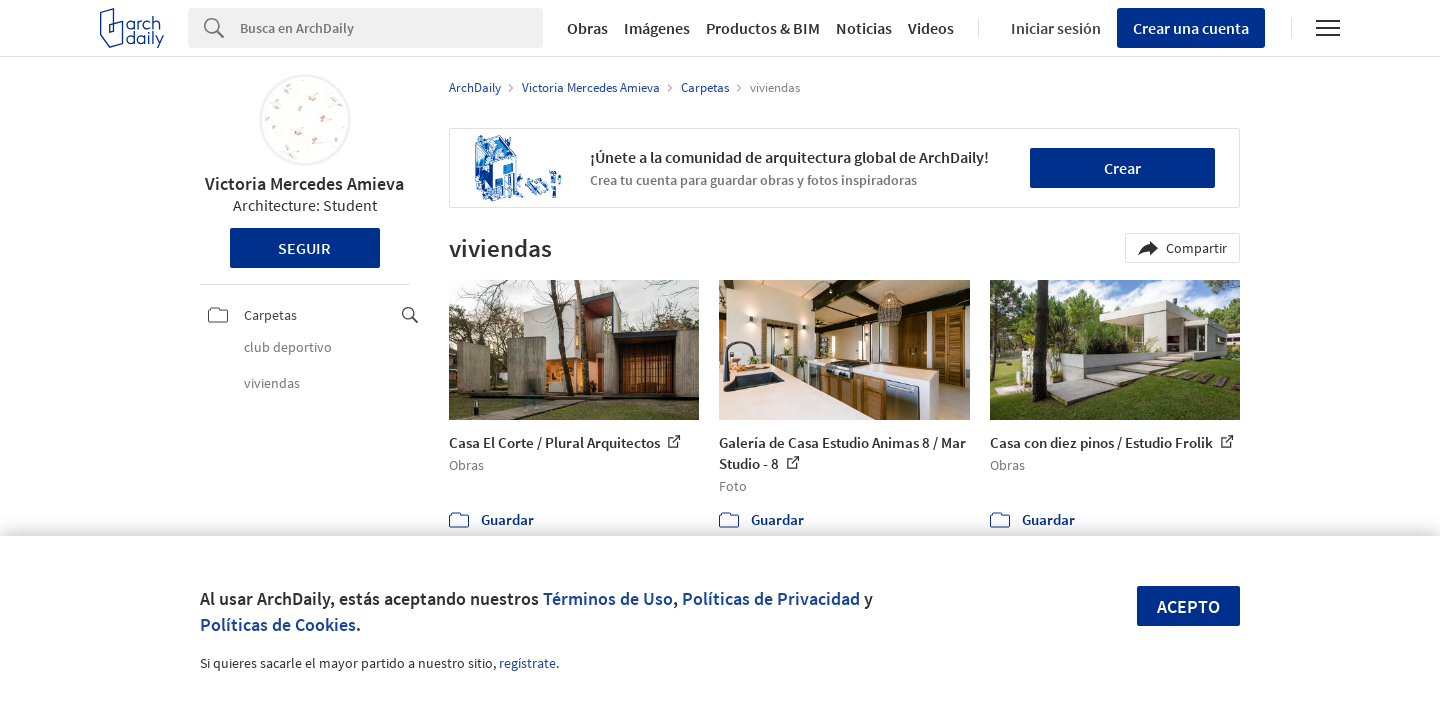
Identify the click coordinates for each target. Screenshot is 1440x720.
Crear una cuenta (1191, 28)
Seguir (304, 248)
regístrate (527, 663)
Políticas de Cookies (278, 624)
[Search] (391, 28)
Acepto (1188, 606)
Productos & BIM (763, 28)
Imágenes (657, 28)
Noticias (864, 28)
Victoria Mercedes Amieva (304, 183)
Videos (931, 28)
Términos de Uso (608, 598)
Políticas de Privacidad (771, 598)
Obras (587, 28)
